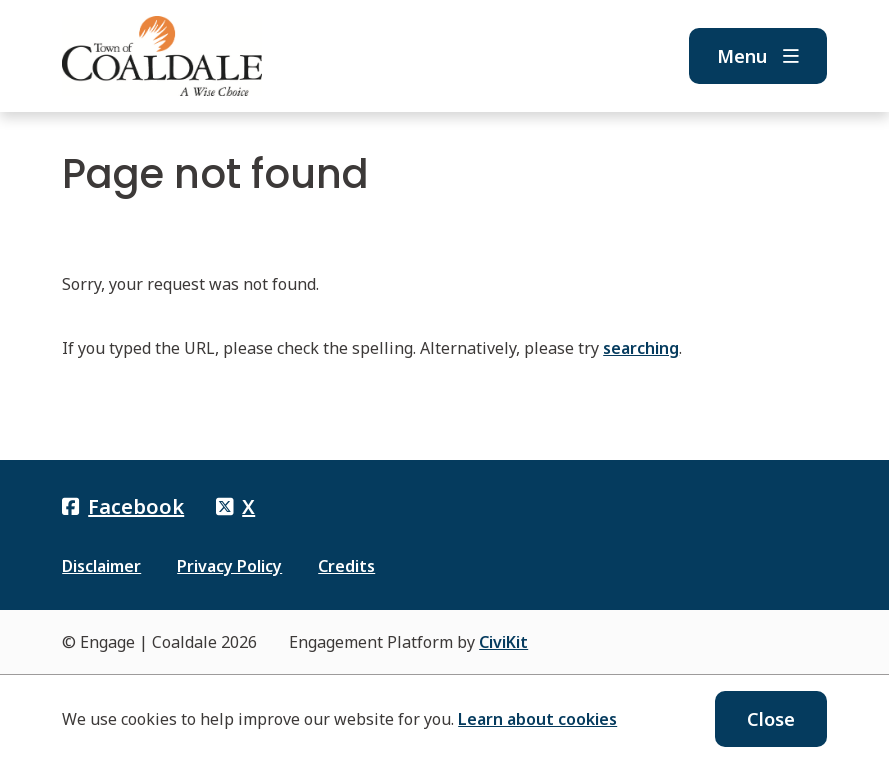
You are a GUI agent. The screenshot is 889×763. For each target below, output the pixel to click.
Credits (346, 566)
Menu (758, 56)
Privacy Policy (229, 566)
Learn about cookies (537, 719)
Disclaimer (101, 566)
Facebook (123, 506)
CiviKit (503, 642)
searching (641, 348)
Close (771, 719)
